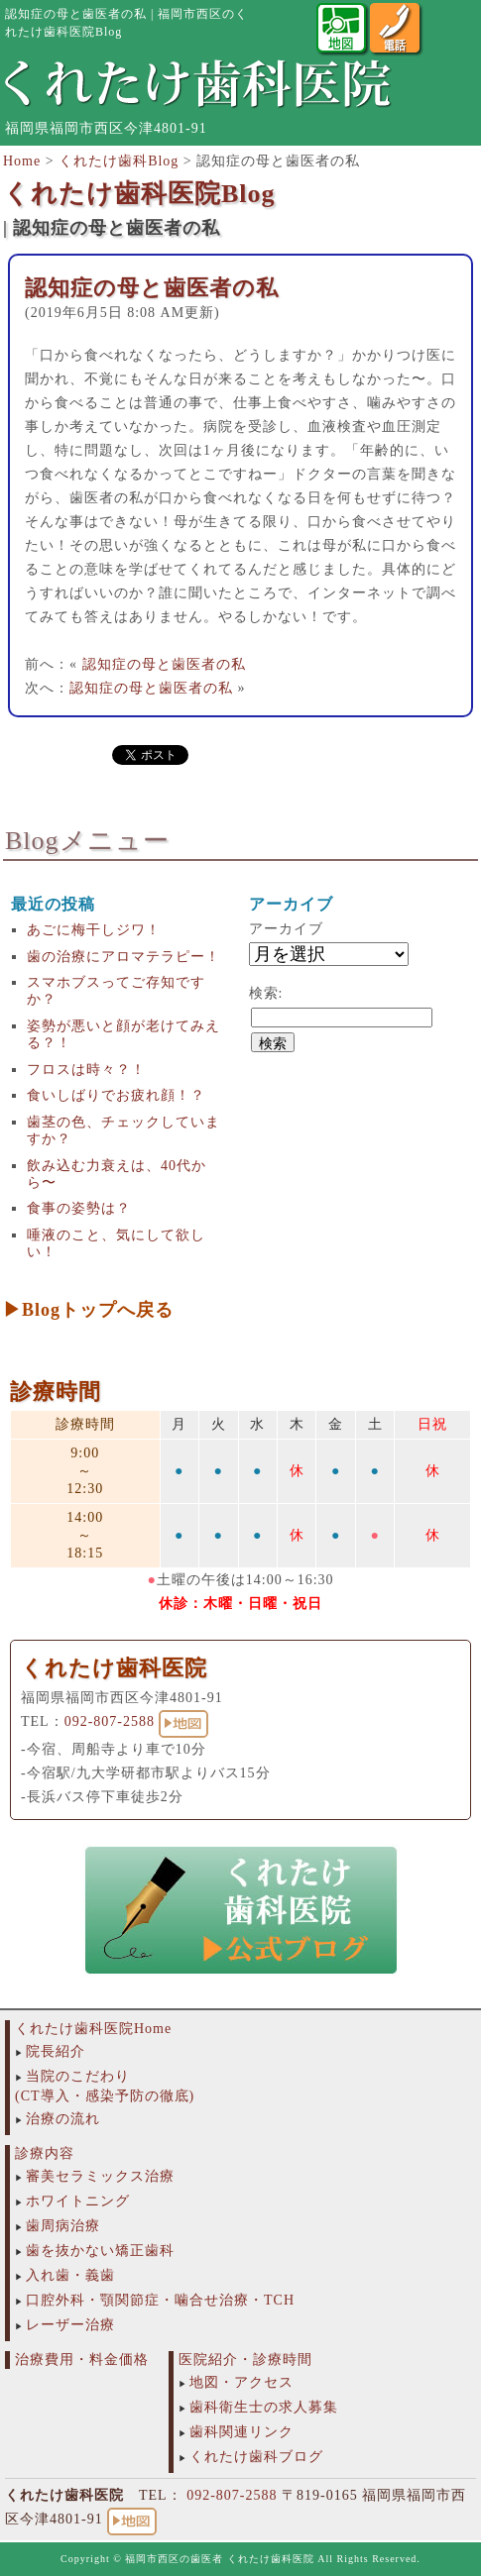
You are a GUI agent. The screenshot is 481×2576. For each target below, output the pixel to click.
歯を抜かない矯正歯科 (100, 2250)
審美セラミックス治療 (100, 2176)
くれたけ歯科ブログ (256, 2456)
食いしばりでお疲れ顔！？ (116, 1095)
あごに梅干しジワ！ (94, 929)
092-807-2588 (109, 1721)
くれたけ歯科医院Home (93, 2028)
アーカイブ (286, 928)
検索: (266, 993)
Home (22, 161)
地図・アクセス (241, 2382)
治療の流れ (63, 2118)
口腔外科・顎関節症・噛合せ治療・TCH (160, 2300)
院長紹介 (55, 2051)
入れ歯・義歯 (70, 2275)
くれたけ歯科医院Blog (139, 193)
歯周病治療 (63, 2225)
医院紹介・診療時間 (245, 2359)
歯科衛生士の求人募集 (263, 2407)
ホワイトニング (78, 2201)
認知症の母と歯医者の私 (152, 287)
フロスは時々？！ (86, 1069)
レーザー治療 (70, 2324)
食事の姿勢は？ (79, 1208)
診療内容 (44, 2153)
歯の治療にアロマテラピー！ (123, 956)
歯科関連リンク (241, 2431)
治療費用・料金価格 (82, 2359)
